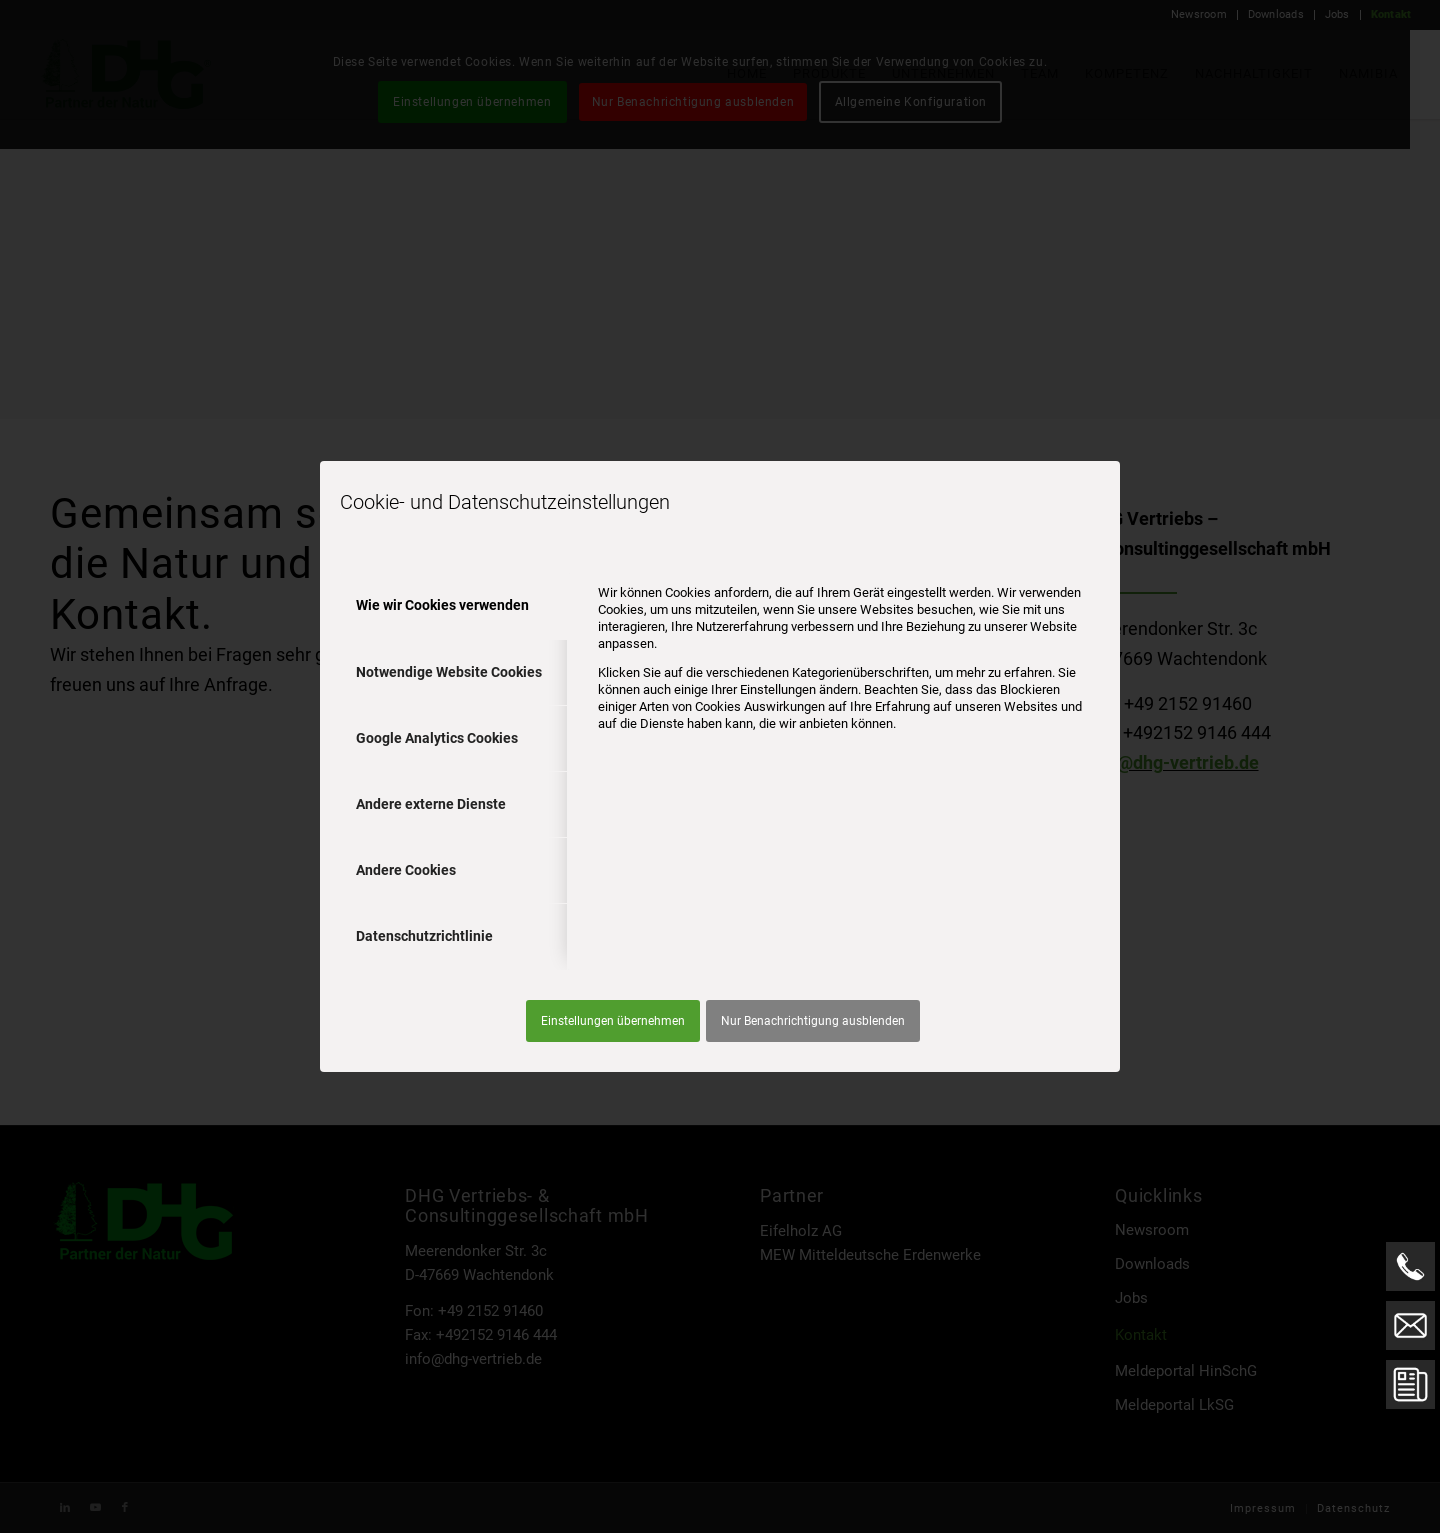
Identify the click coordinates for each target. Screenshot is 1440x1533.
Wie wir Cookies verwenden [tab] (442, 605)
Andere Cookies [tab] (406, 870)
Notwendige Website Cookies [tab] (449, 672)
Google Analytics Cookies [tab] (437, 738)
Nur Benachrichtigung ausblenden (813, 1021)
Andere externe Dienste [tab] (431, 804)
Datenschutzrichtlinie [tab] (424, 936)
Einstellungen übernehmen (613, 1021)
